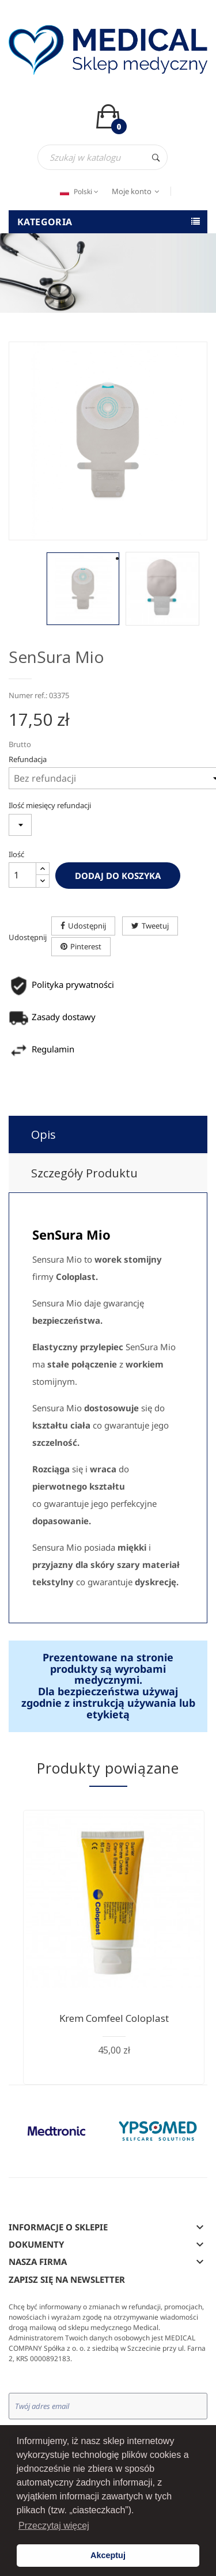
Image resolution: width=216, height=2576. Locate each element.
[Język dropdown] (77, 191)
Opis (43, 1134)
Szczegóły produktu (84, 1173)
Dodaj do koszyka (118, 875)
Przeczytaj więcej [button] (53, 2525)
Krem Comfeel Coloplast (114, 2018)
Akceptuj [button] (108, 2555)
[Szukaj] (102, 157)
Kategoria (45, 221)
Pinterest (85, 946)
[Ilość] (22, 875)
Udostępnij (87, 925)
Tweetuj (155, 925)
